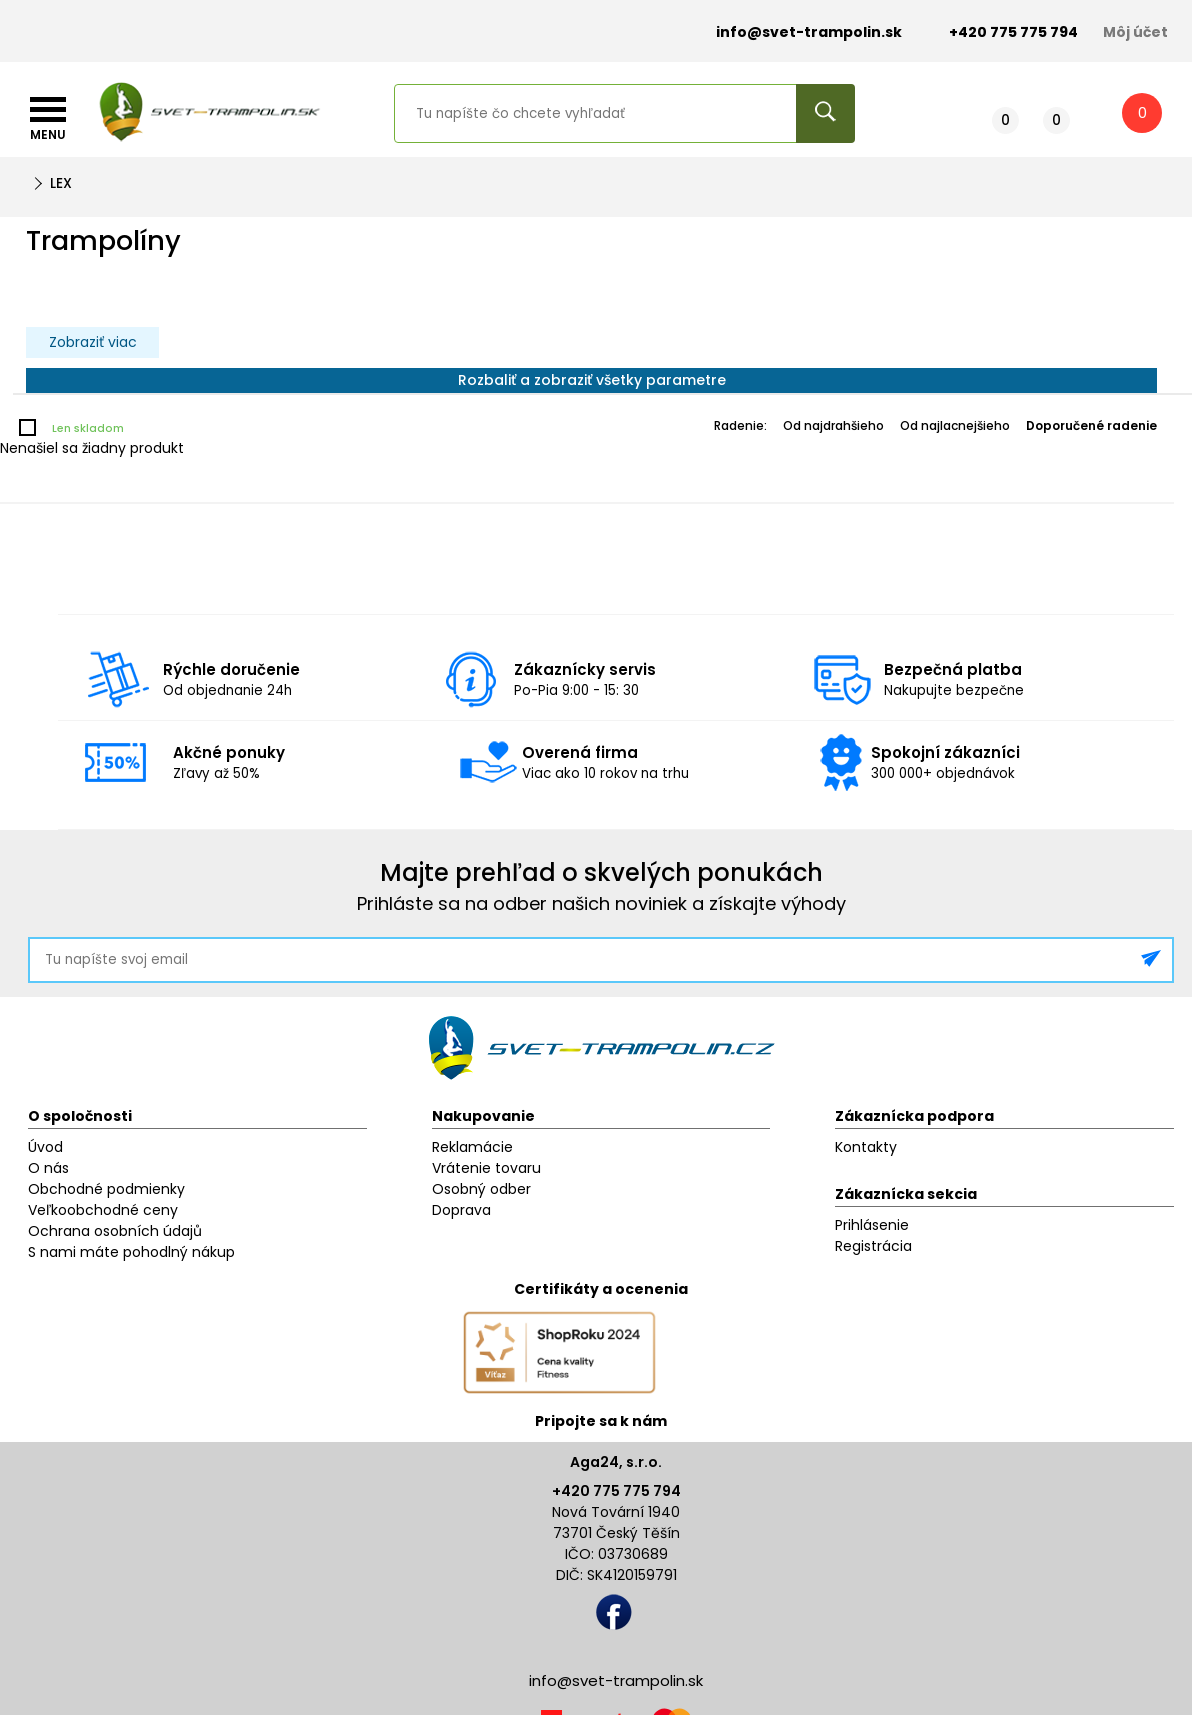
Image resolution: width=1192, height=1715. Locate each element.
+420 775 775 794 (616, 1491)
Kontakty (866, 1147)
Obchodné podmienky (106, 1189)
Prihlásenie (872, 1225)
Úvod (45, 1147)
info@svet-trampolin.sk (794, 32)
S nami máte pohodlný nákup (131, 1252)
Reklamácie (472, 1147)
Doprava (461, 1210)
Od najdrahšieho (833, 425)
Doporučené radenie (1091, 425)
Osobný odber (481, 1189)
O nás (48, 1168)
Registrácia (873, 1246)
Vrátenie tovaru (486, 1168)
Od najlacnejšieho (955, 425)
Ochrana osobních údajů (115, 1231)
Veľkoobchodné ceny (103, 1210)
